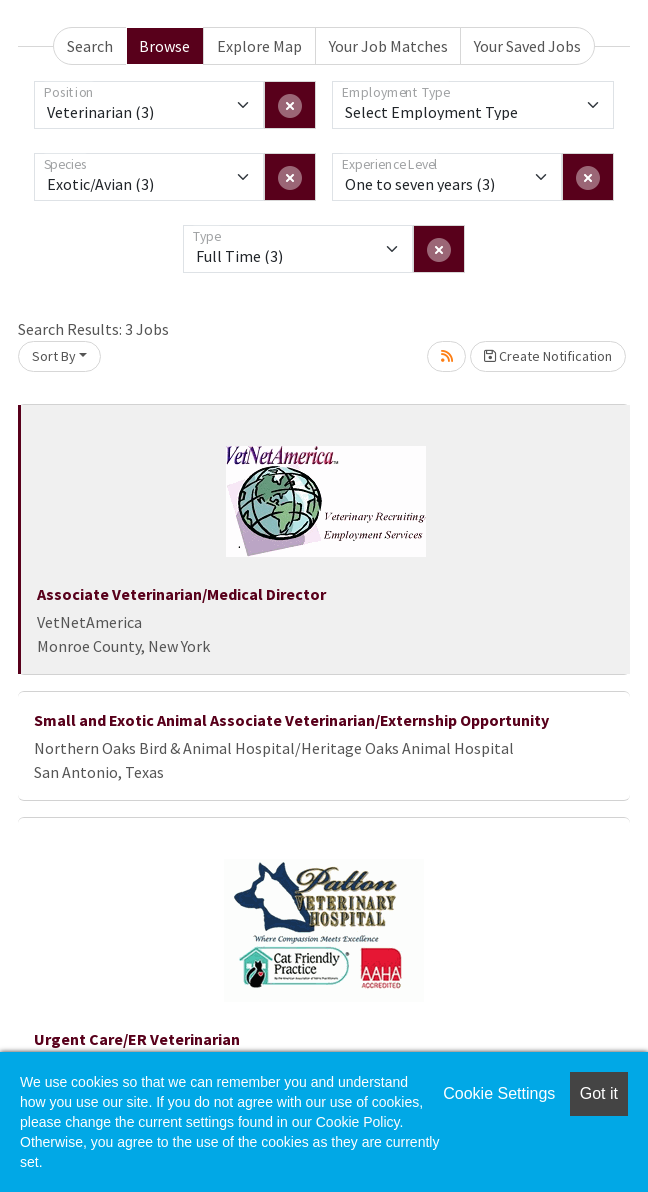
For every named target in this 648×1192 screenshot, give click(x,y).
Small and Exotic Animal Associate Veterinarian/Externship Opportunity (291, 720)
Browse (164, 46)
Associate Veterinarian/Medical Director (181, 594)
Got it (599, 1093)
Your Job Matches (388, 46)
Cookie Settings (499, 1093)
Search (90, 46)
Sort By (54, 356)
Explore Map (259, 46)
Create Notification (548, 356)
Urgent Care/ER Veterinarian (137, 1039)
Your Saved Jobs (527, 46)
